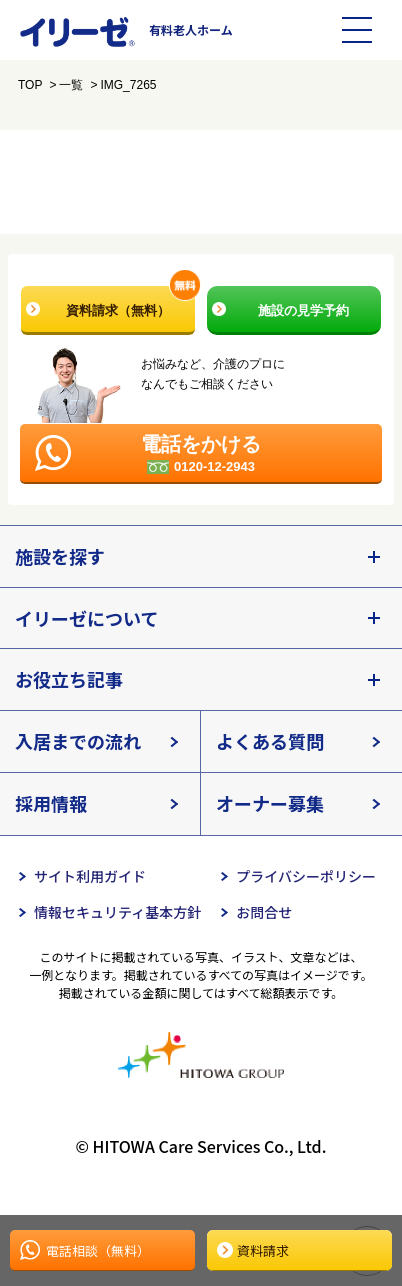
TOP (30, 85)
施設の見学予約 (303, 310)
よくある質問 (270, 741)
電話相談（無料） (98, 1250)
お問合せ (264, 912)
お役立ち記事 (69, 679)
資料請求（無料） (131, 302)
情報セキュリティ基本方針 (117, 912)
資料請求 (263, 1250)
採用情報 (51, 803)
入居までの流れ (78, 741)
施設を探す (60, 556)
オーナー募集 (270, 803)
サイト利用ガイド (90, 876)
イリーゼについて (86, 618)
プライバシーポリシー (306, 876)
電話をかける (201, 453)
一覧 (71, 85)
